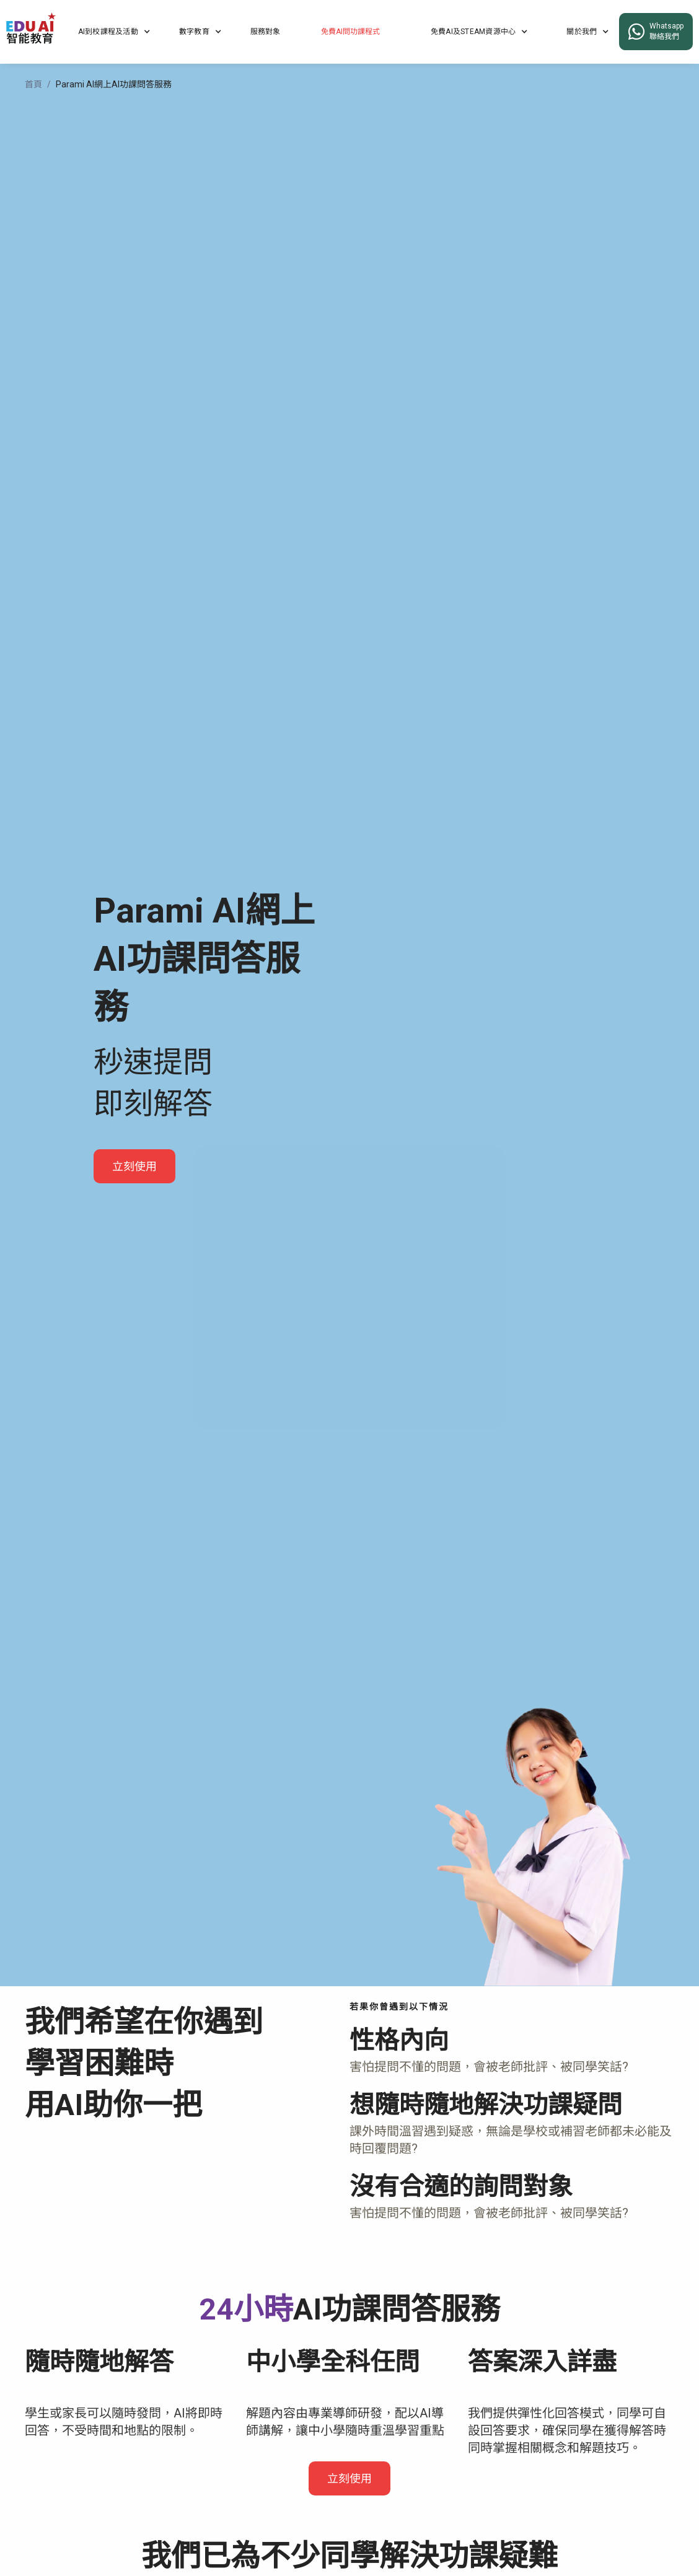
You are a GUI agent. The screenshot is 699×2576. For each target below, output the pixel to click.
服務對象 (265, 31)
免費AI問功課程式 (350, 31)
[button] (114, 31)
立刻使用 (134, 1166)
